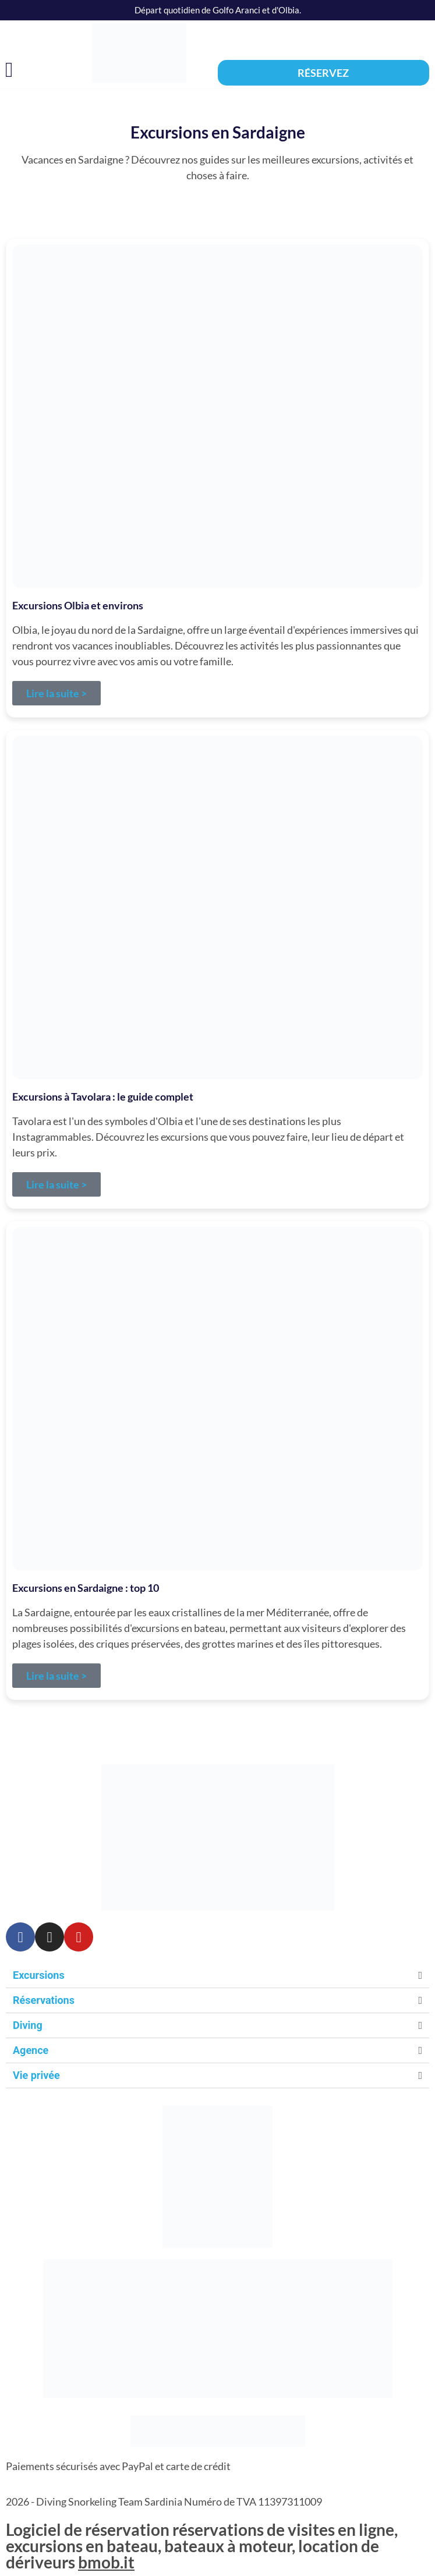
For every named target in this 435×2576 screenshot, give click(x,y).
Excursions (39, 1975)
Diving (28, 2025)
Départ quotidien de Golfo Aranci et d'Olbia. (218, 10)
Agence (30, 2050)
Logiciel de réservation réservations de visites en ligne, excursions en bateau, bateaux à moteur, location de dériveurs (202, 2546)
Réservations (44, 2000)
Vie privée (36, 2075)
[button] (9, 70)
